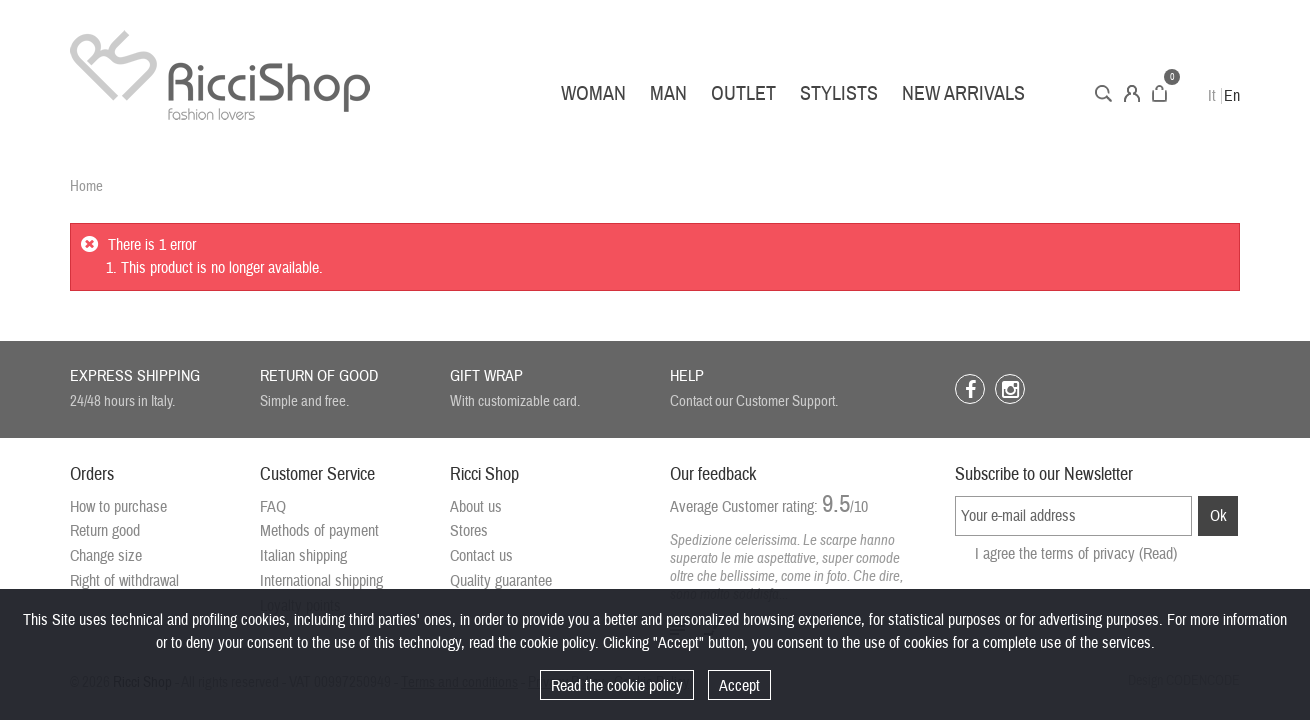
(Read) (1158, 554)
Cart (1159, 93)
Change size (106, 556)
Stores (469, 531)
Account (1132, 93)
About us (476, 507)
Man (668, 93)
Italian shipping (303, 556)
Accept (739, 686)
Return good (105, 531)
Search (1103, 93)
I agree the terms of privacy (1076, 554)
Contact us (481, 556)
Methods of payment (319, 531)
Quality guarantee (501, 581)
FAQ (273, 507)
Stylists (839, 93)
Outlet (743, 93)
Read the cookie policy (617, 686)
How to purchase (118, 507)
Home (86, 186)
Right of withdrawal (124, 581)
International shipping (321, 581)
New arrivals (963, 93)
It (1212, 96)
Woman (593, 93)
